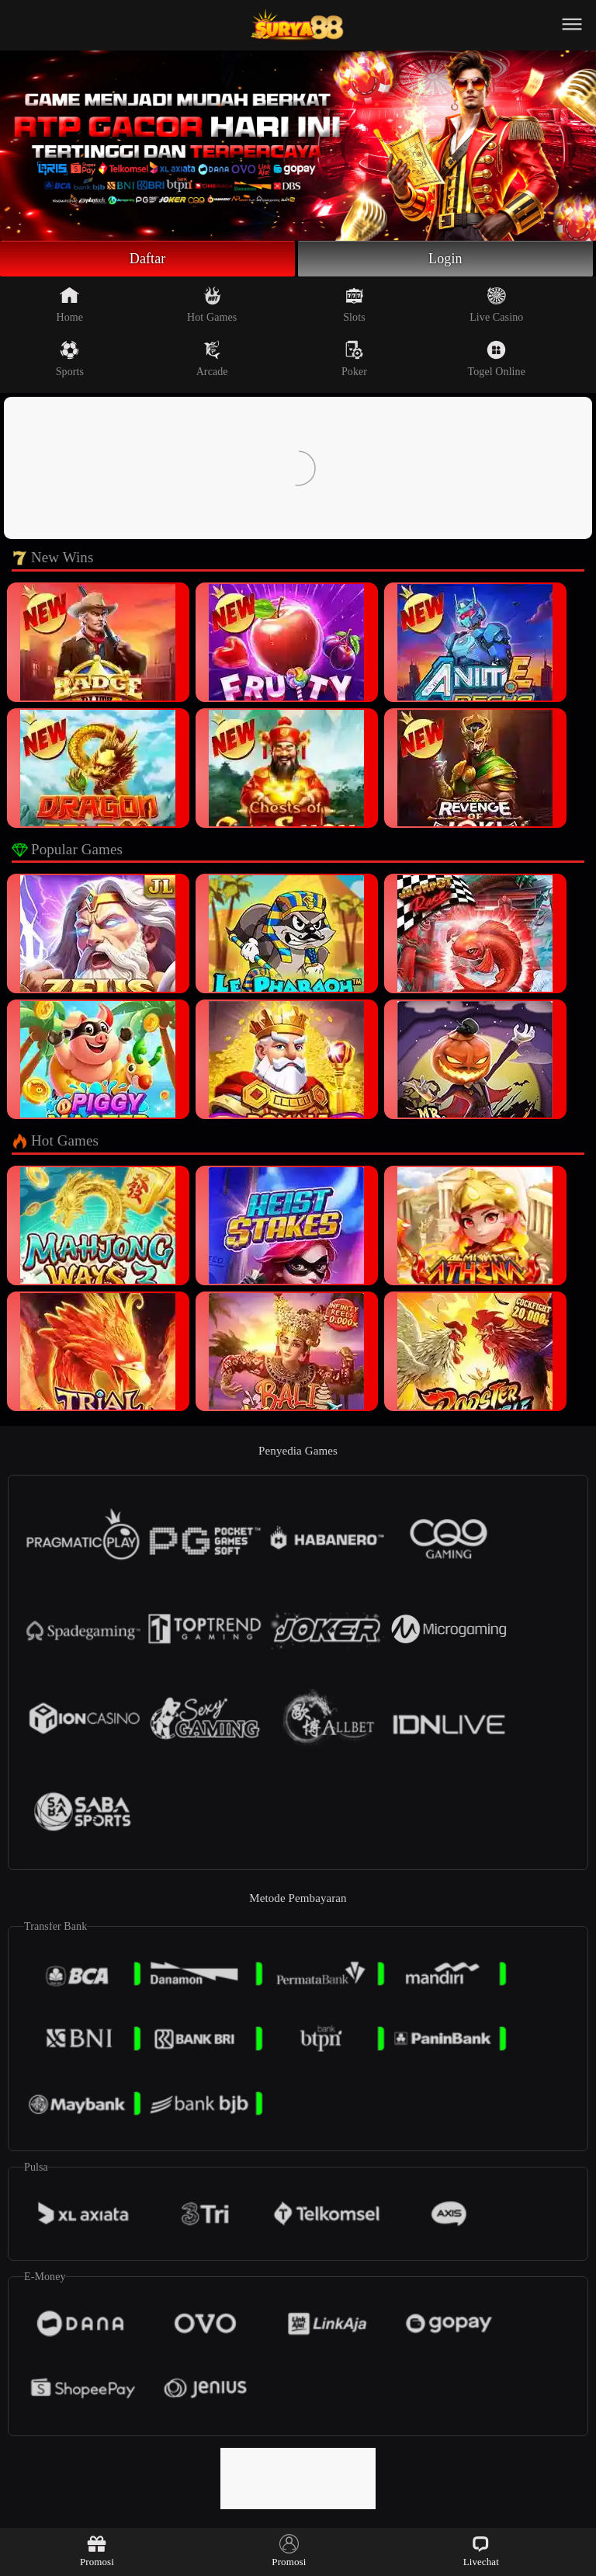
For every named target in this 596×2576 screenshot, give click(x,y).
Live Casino (496, 304)
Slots (354, 304)
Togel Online (496, 358)
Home (70, 304)
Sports (70, 358)
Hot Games (212, 304)
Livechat (481, 2550)
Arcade (212, 358)
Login (445, 258)
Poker (354, 358)
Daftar (148, 258)
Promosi (97, 2550)
